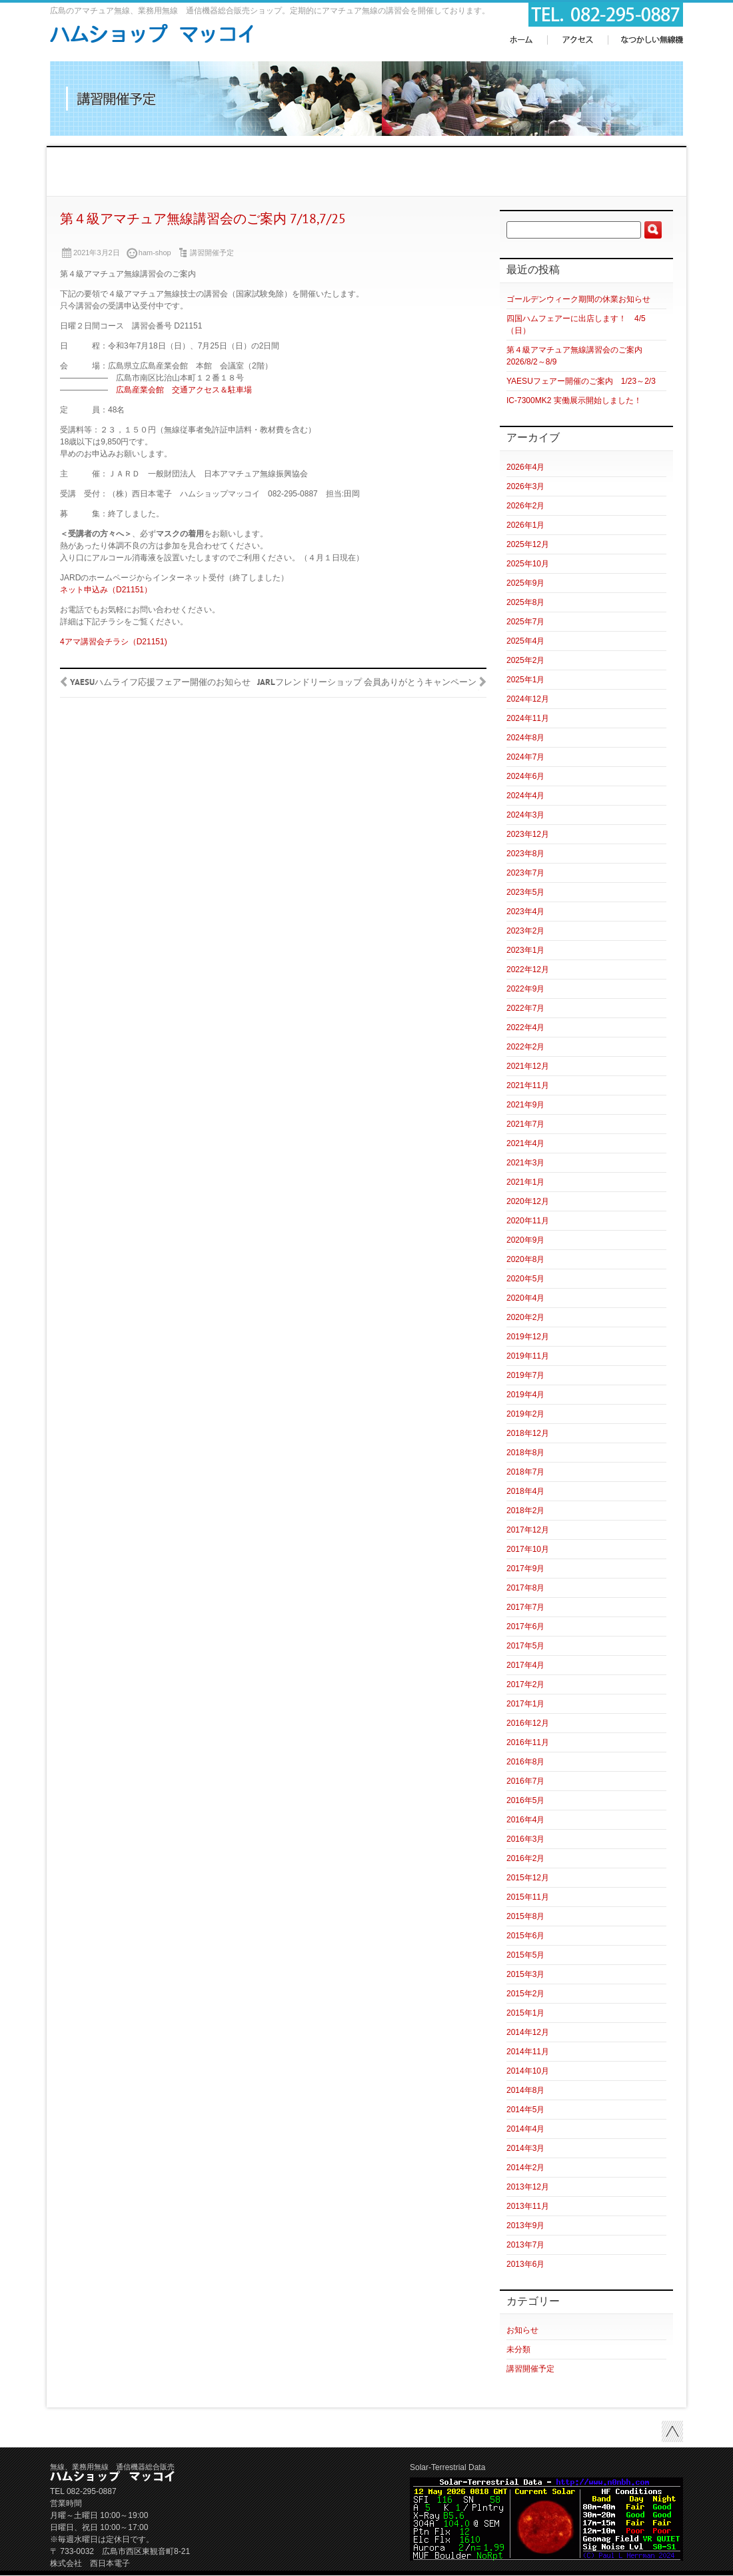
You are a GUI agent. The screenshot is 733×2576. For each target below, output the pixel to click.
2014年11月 (527, 2051)
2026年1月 (525, 525)
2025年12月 (527, 544)
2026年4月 (525, 467)
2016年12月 (527, 1723)
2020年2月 (525, 1317)
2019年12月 (527, 1336)
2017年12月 (527, 1530)
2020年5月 (525, 1278)
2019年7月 (525, 1375)
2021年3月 (525, 1162)
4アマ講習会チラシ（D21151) (113, 641)
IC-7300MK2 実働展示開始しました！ (574, 400)
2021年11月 (527, 1085)
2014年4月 (525, 2129)
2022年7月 (525, 1008)
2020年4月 (525, 1298)
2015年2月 (525, 1993)
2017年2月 (525, 1684)
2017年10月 (527, 1549)
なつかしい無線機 (652, 40)
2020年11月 (527, 1220)
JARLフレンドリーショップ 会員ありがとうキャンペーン (366, 683)
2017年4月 (525, 1665)
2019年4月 (525, 1394)
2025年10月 (527, 563)
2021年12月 (527, 1066)
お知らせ (522, 2330)
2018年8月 (525, 1452)
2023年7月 (525, 873)
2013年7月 (525, 2245)
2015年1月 (525, 2013)
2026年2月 (525, 505)
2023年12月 (527, 834)
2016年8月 (525, 1761)
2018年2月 (525, 1510)
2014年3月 (525, 2148)
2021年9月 (525, 1104)
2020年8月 (525, 1259)
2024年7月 (525, 757)
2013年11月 (527, 2206)
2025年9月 (525, 583)
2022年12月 (527, 969)
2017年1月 (525, 1703)
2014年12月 (527, 2032)
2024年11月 (527, 718)
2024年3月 (525, 815)
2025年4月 (525, 641)
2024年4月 (525, 795)
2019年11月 (527, 1356)
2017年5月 (525, 1645)
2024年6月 (525, 776)
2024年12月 (527, 699)
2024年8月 (525, 737)
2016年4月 (525, 1819)
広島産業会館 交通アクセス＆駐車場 (184, 389)
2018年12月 (527, 1433)
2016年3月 (525, 1839)
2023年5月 (525, 892)
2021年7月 (525, 1124)
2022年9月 (525, 988)
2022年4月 (525, 1027)
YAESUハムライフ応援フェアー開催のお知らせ (160, 683)
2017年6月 (525, 1626)
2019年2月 (525, 1414)
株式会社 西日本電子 (90, 2563)
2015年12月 (527, 1877)
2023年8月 (525, 853)
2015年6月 (525, 1935)
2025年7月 (525, 621)
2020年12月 (527, 1201)
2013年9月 (525, 2225)
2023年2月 (525, 931)
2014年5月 (525, 2109)
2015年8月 (525, 1916)
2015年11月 (527, 1897)
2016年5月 (525, 1800)
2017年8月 (525, 1588)
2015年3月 (525, 1974)
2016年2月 (525, 1858)
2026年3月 (525, 486)
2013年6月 (525, 2264)
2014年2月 (525, 2167)
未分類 (518, 2349)
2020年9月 (525, 1240)
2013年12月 (527, 2187)
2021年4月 (525, 1143)
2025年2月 (525, 660)
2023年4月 (525, 911)
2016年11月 (527, 1742)
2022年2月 (525, 1046)
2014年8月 (525, 2090)
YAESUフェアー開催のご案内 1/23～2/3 (581, 381)
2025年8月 (525, 602)
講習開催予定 (212, 253)
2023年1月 (525, 950)
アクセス (577, 40)
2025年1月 (525, 679)
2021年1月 (525, 1182)
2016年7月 (525, 1781)
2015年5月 (525, 1955)
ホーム (521, 40)
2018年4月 (525, 1491)
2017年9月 (525, 1568)
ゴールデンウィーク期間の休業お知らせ (578, 299)
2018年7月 (525, 1472)
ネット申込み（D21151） (106, 589)
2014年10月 (527, 2071)
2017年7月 (525, 1607)
